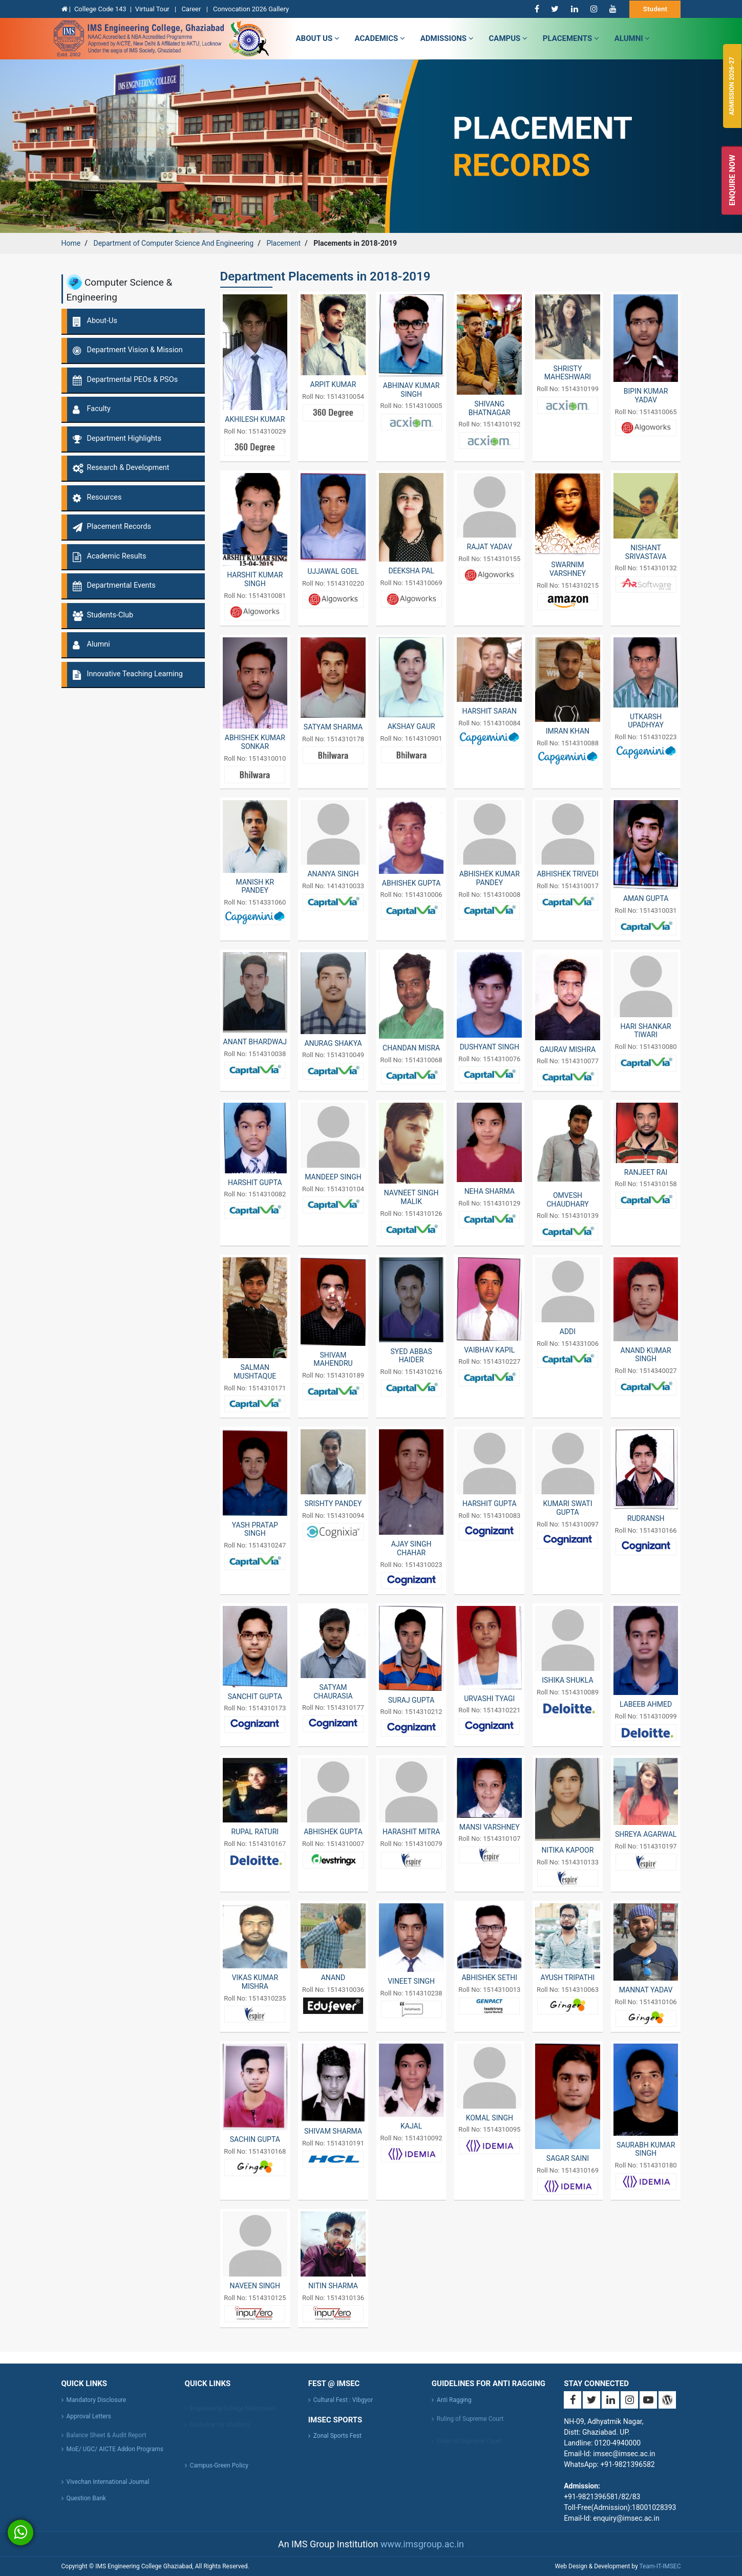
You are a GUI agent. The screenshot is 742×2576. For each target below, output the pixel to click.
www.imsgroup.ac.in (422, 2544)
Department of (173, 243)
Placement (283, 243)
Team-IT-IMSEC (660, 2566)
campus (508, 38)
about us (318, 38)
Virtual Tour (153, 9)
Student (655, 9)
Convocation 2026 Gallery (251, 9)
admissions (447, 38)
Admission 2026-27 (731, 86)
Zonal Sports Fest (337, 2435)
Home (71, 243)
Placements (571, 38)
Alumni (632, 38)
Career (191, 9)
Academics (380, 38)
